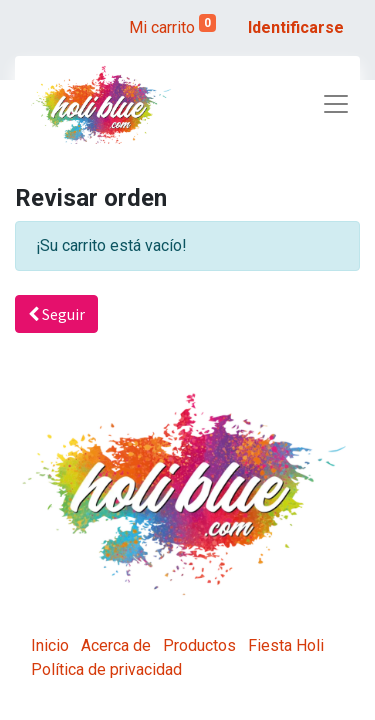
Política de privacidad (106, 669)
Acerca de (116, 645)
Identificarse (296, 27)
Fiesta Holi (286, 645)
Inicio (50, 645)
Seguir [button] (56, 314)
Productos (199, 645)
